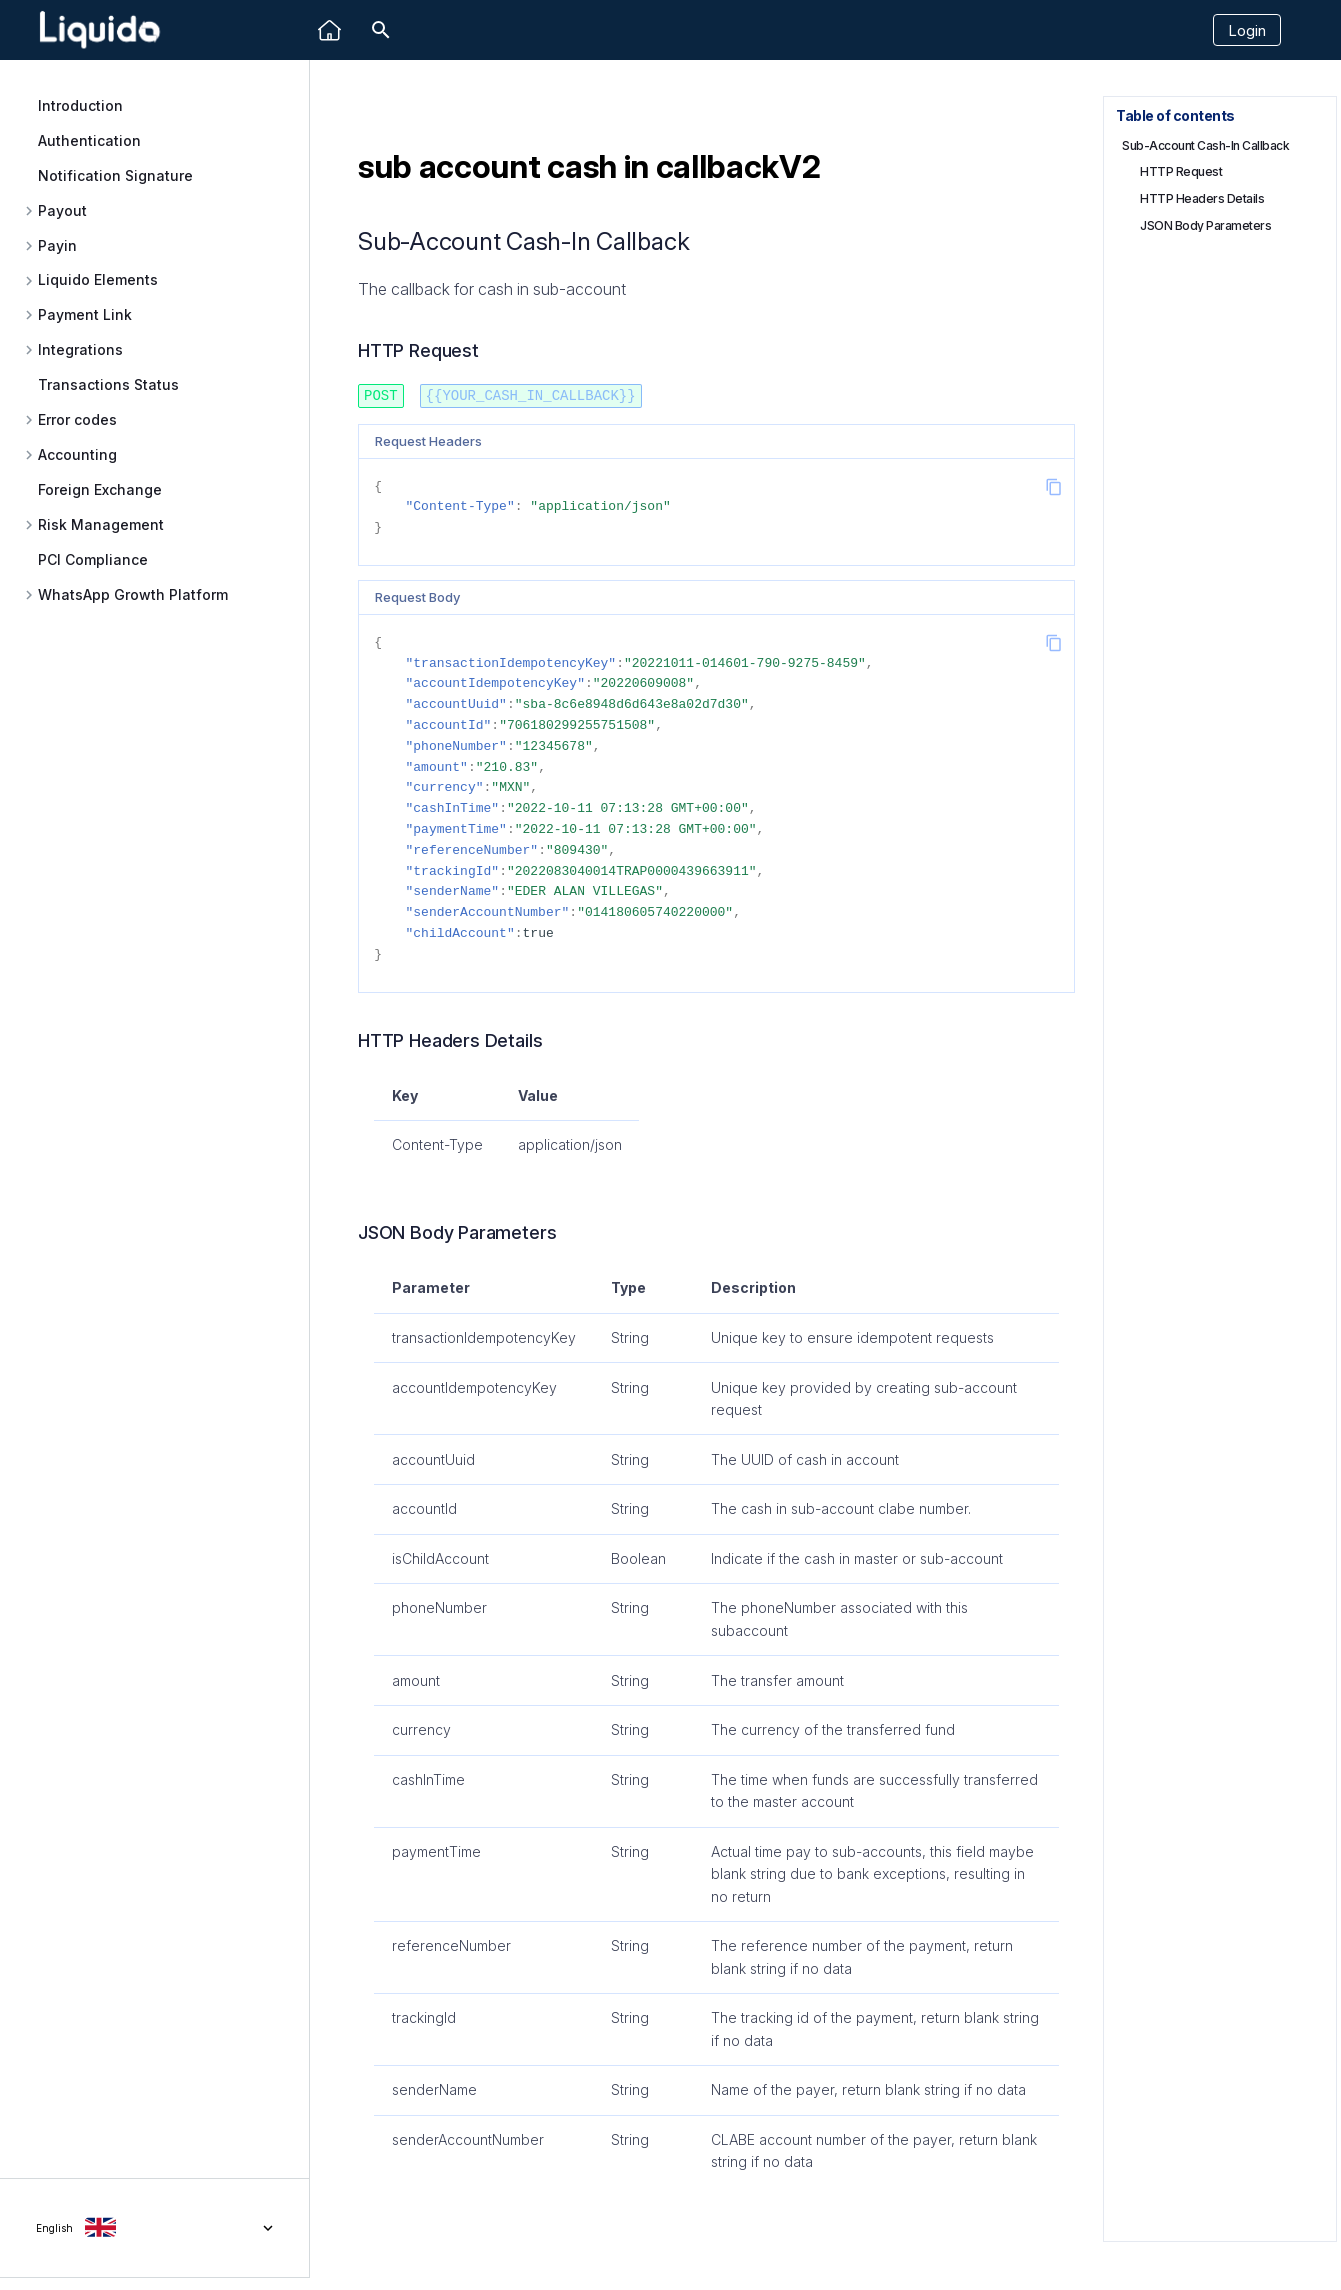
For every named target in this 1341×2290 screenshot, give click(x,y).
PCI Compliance (93, 559)
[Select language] (154, 2228)
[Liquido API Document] (100, 30)
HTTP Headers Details (1202, 198)
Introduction (80, 105)
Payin (57, 246)
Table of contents (1175, 115)
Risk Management (101, 525)
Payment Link (85, 315)
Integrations (80, 350)
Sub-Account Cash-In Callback (1205, 145)
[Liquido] (329, 30)
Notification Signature (115, 175)
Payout (62, 211)
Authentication (89, 140)
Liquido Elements (98, 280)
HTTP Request (1181, 171)
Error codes (77, 420)
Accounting (77, 455)
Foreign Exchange (100, 489)
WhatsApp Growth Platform (133, 595)
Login (1247, 30)
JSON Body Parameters (1205, 225)
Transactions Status (108, 384)
